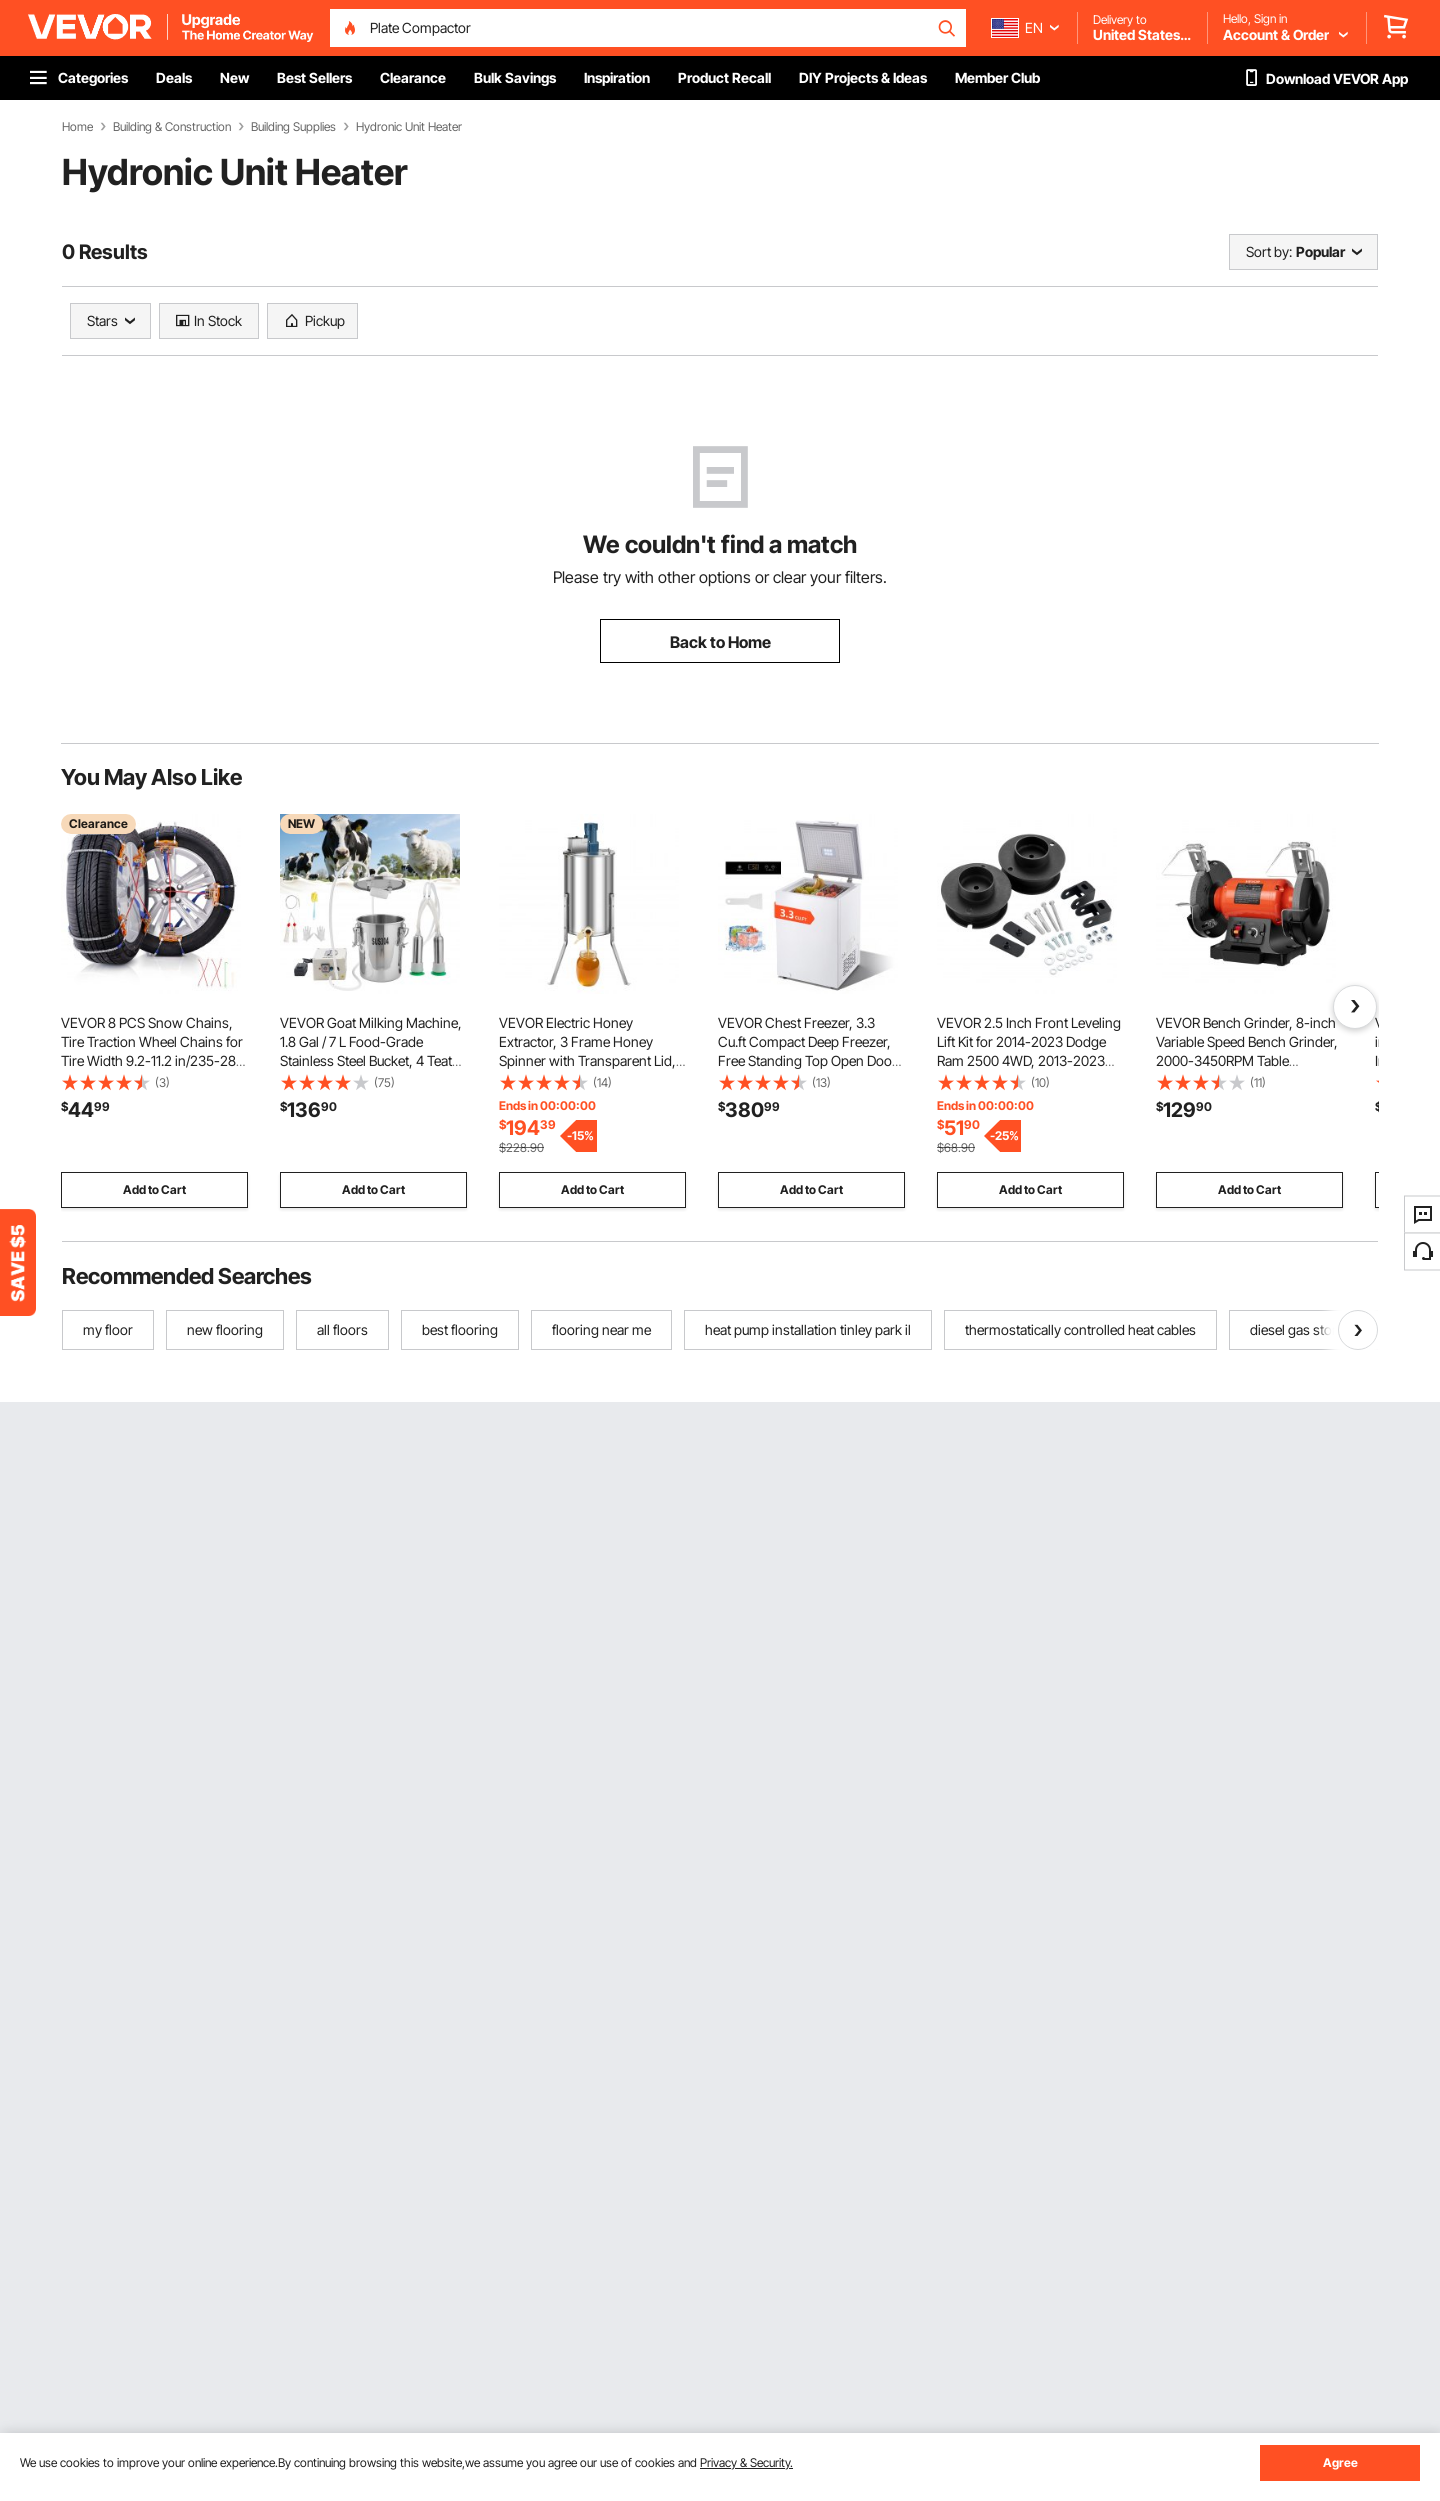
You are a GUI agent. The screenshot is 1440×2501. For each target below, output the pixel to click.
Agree (1340, 2462)
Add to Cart (154, 1189)
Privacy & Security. (746, 2462)
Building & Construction (172, 127)
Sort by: (1269, 251)
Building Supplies (293, 127)
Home (77, 127)
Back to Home (720, 642)
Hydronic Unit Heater (409, 127)
